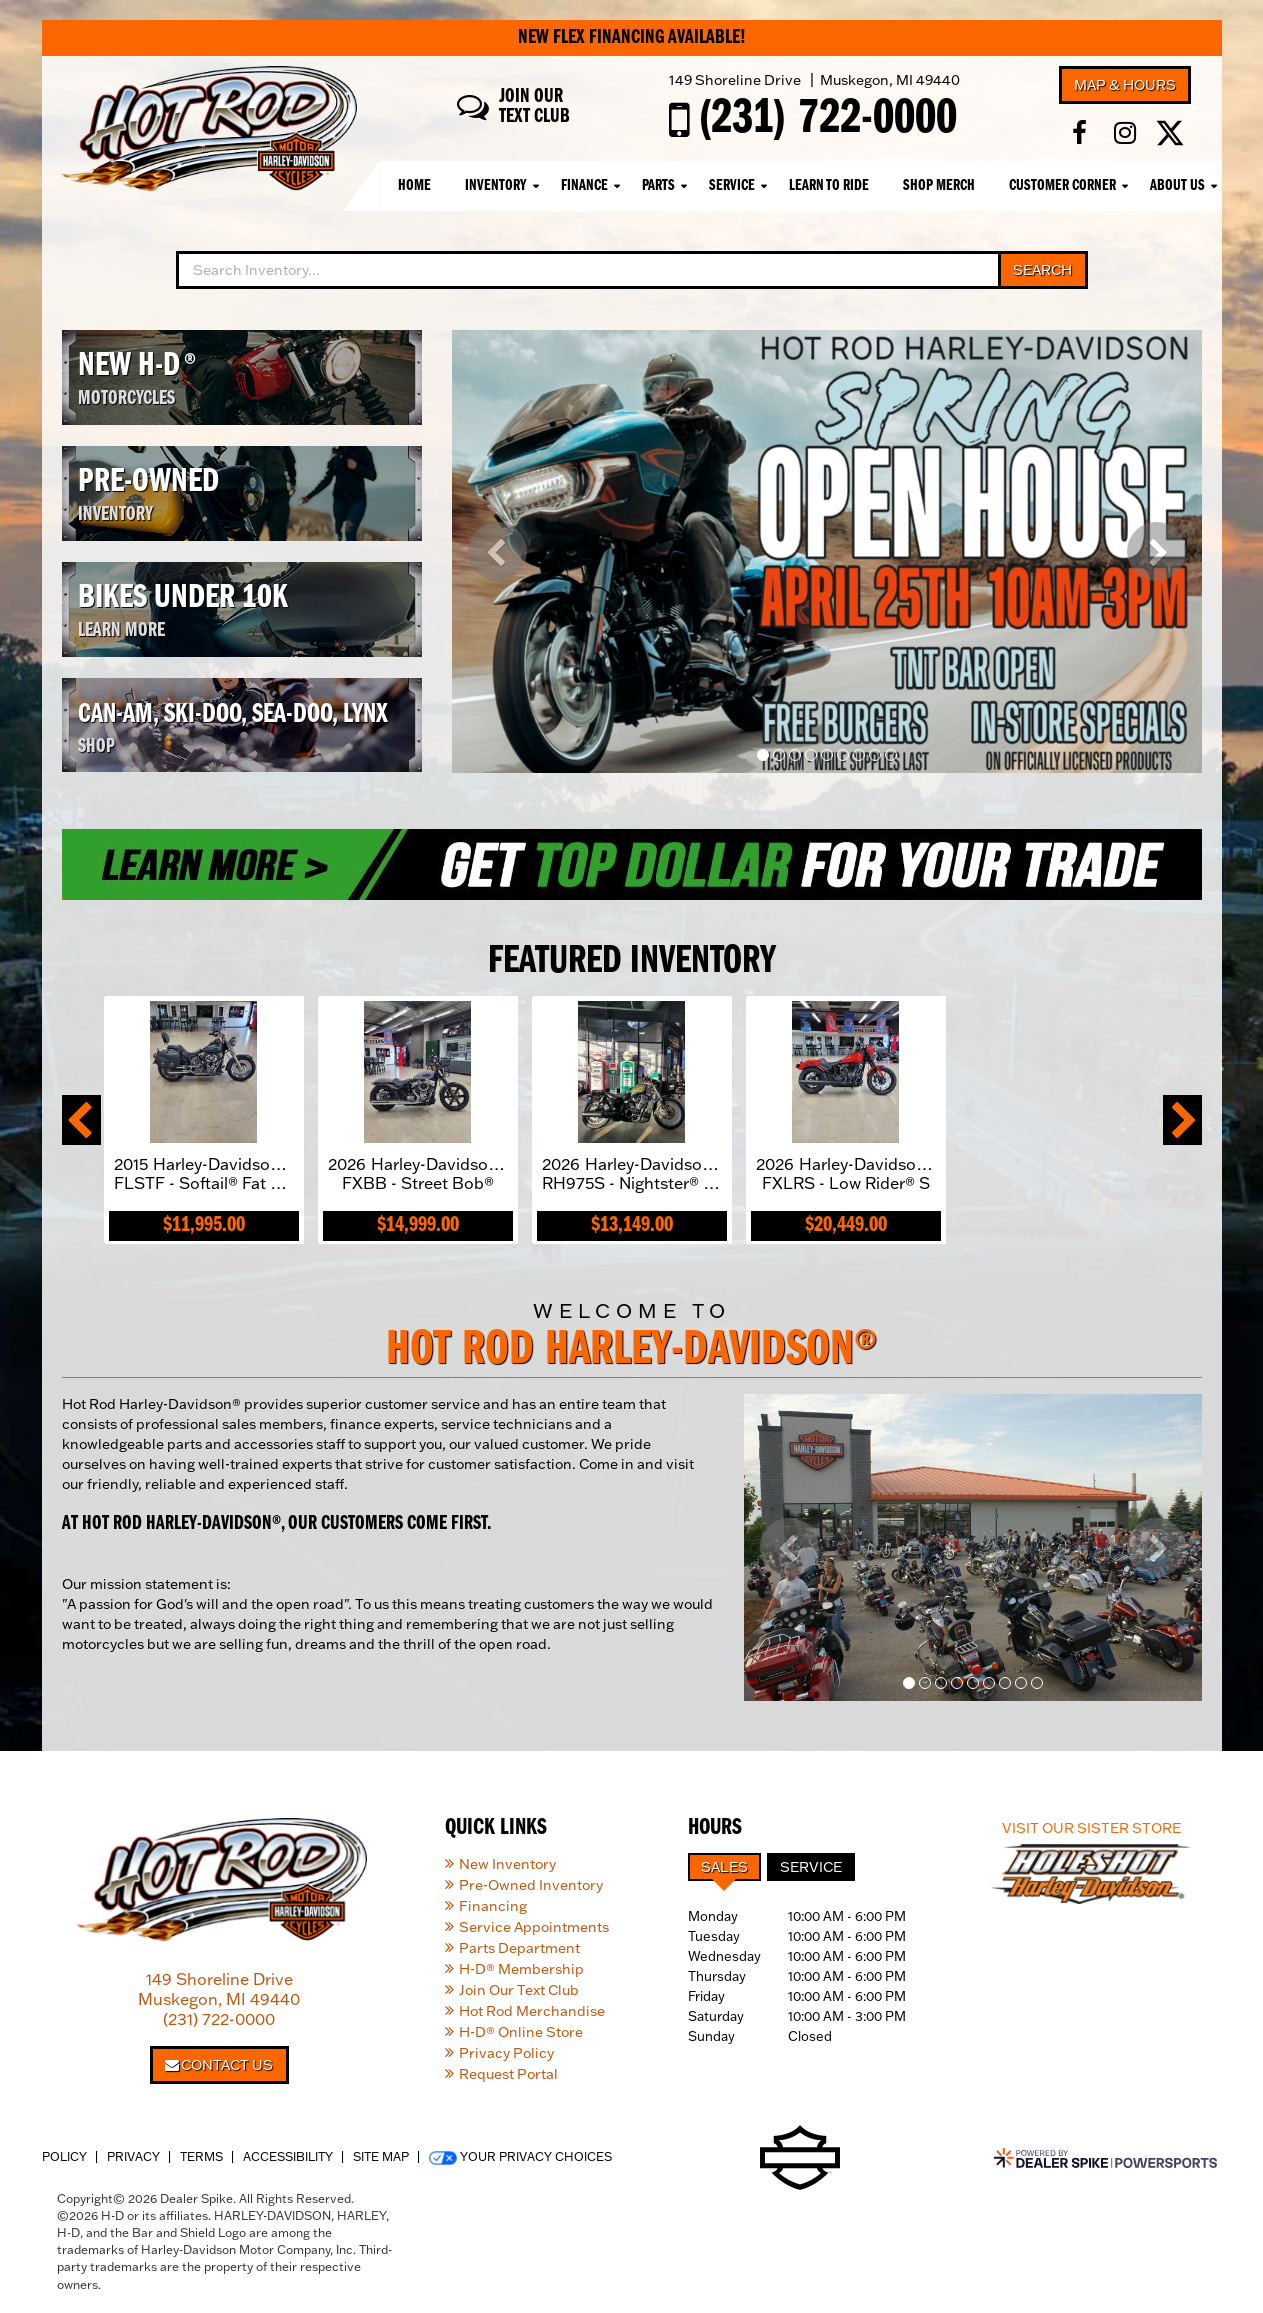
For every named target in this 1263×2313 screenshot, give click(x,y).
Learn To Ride (829, 186)
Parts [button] (658, 186)
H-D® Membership (521, 1969)
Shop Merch (939, 186)
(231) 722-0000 (219, 2019)
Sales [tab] (724, 1867)
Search (1042, 270)
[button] (497, 551)
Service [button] (732, 186)
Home (414, 186)
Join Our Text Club (519, 1990)
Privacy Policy (506, 2053)
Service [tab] (811, 1867)
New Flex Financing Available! (632, 38)
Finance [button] (584, 186)
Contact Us (219, 2065)
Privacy (133, 2156)
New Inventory (507, 1864)
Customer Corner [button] (1062, 186)
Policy (64, 2156)
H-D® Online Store (521, 2032)
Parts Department (519, 1948)
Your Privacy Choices (520, 2157)
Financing (493, 1906)
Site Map (381, 2156)
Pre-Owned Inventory (531, 1885)
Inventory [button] (496, 186)
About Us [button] (1177, 186)
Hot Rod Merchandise (532, 2011)
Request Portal (508, 2074)
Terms (201, 2156)
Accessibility (288, 2156)
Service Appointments (534, 1927)
